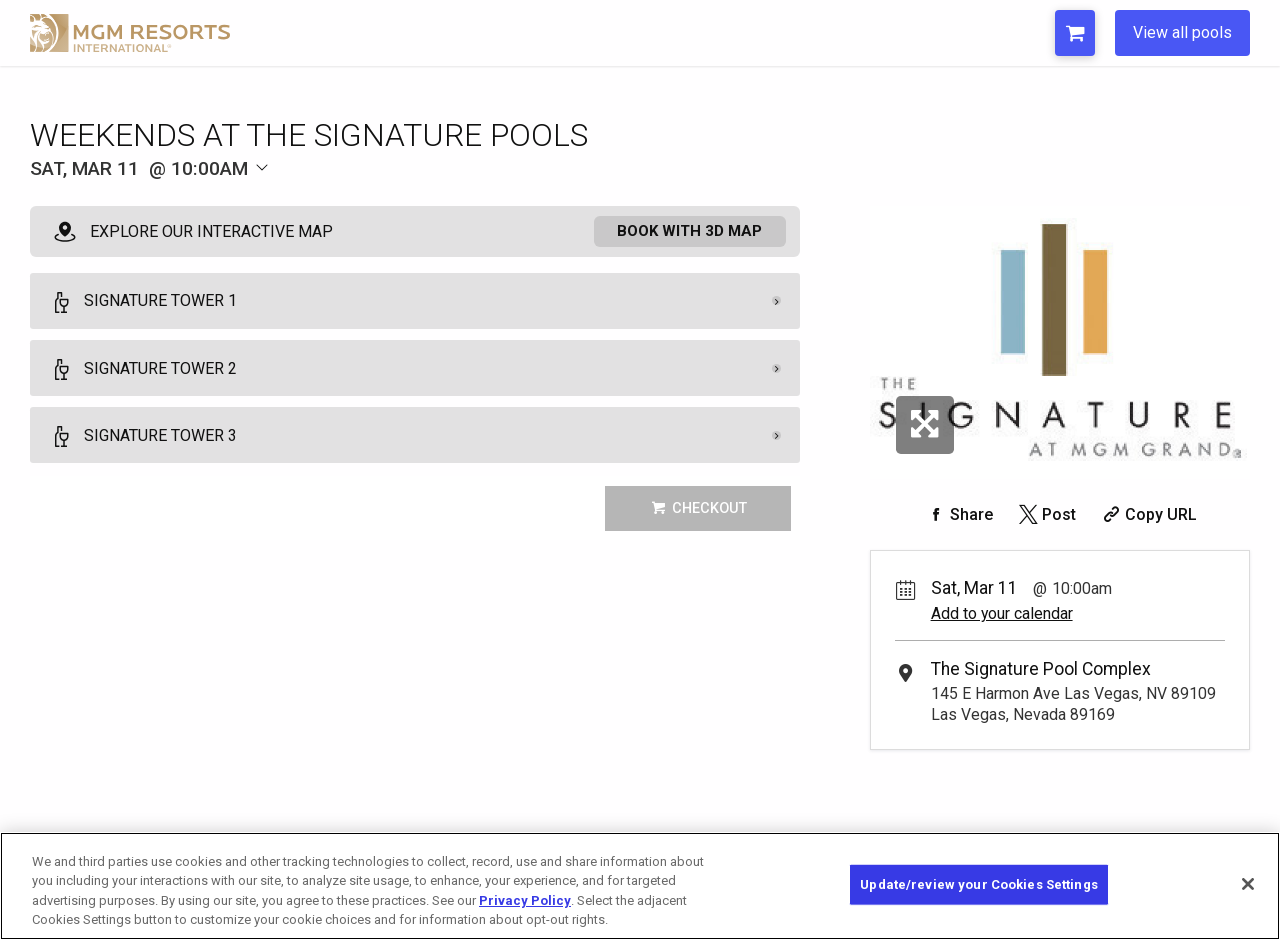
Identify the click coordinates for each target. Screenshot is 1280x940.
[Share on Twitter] (1045, 514)
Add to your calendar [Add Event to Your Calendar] (1002, 613)
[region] (640, 886)
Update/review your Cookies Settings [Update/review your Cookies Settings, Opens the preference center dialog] (979, 884)
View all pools (1182, 32)
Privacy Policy (525, 900)
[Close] (1248, 884)
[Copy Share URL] (1147, 514)
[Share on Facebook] (958, 514)
